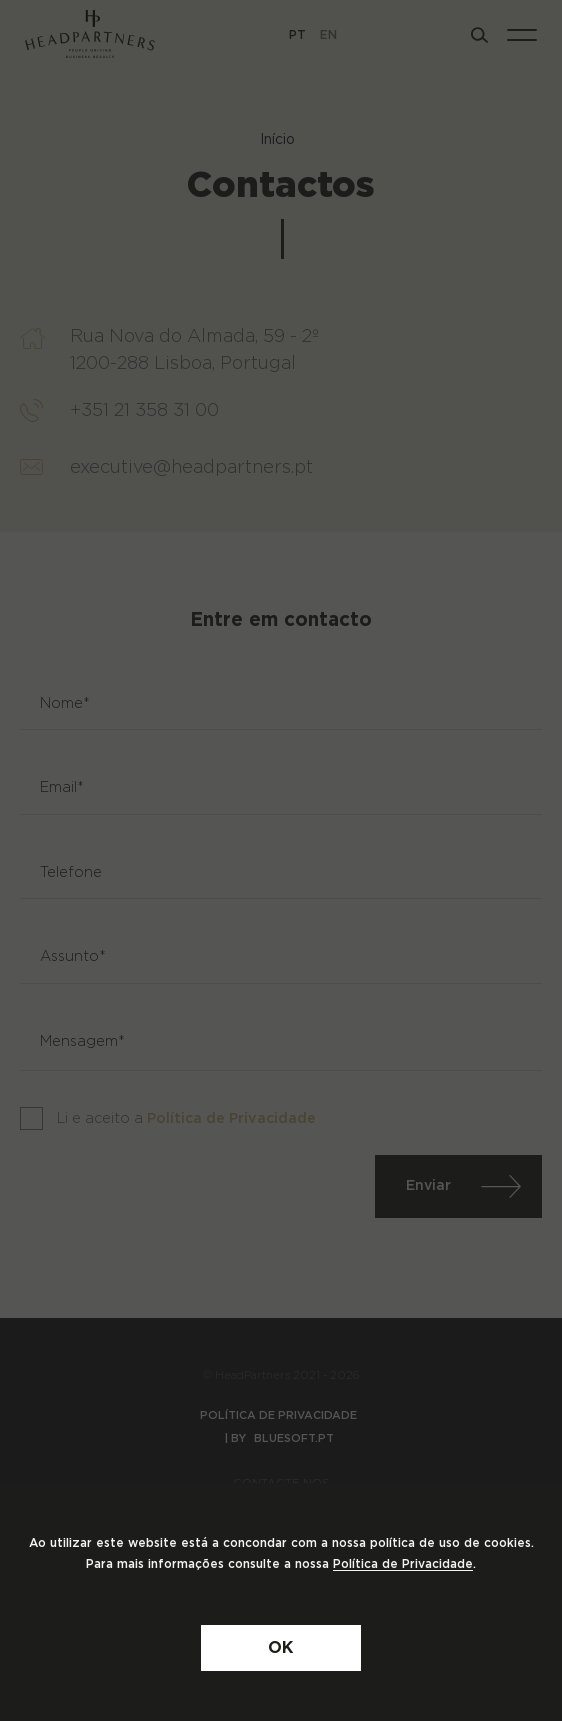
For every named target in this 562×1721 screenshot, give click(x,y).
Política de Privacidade (403, 1564)
